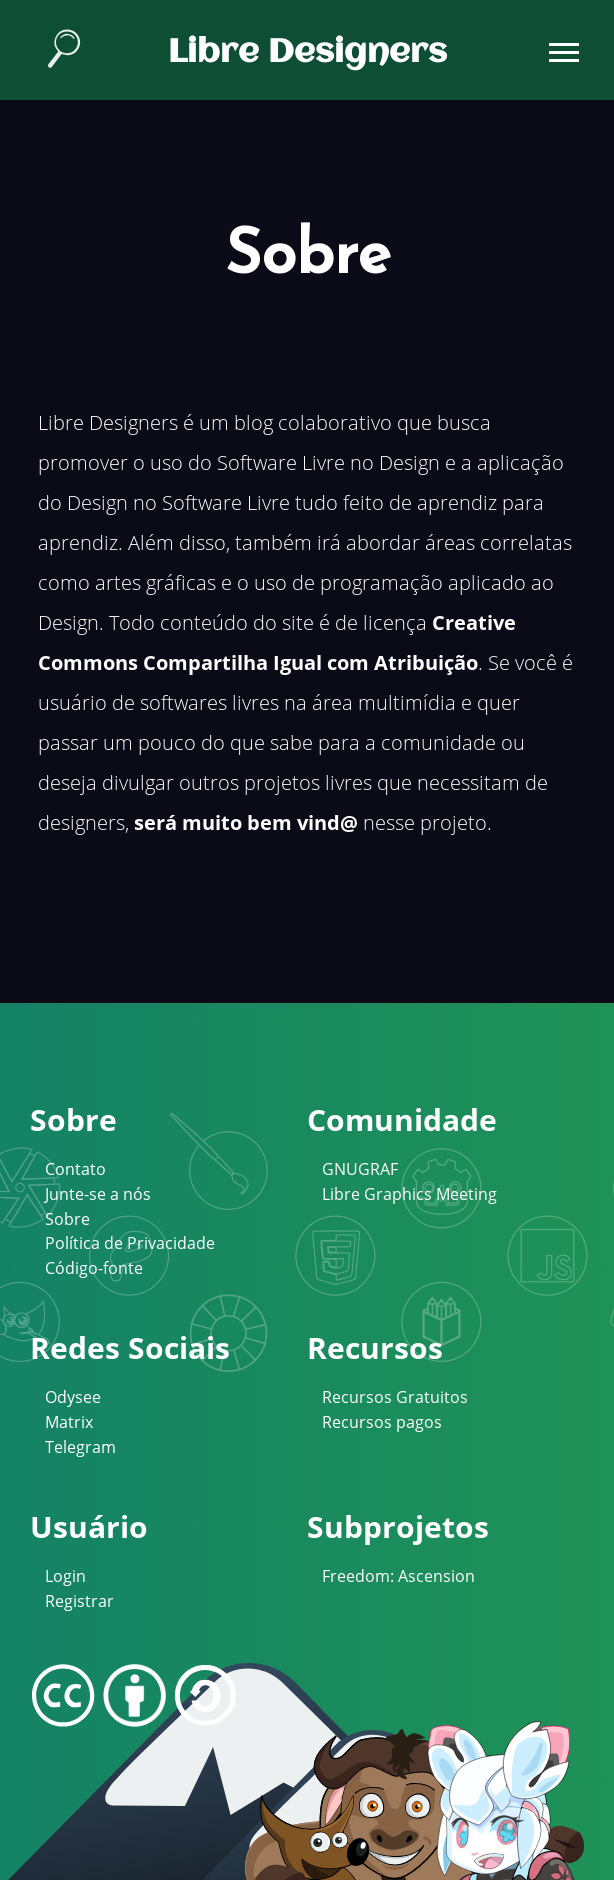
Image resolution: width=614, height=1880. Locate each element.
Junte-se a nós (98, 1194)
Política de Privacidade (130, 1243)
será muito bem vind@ (246, 822)
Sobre (67, 1219)
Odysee (73, 1397)
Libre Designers (307, 53)
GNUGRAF (360, 1169)
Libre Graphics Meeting (409, 1194)
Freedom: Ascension (398, 1576)
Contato (75, 1169)
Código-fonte (94, 1268)
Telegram (80, 1447)
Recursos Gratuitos (395, 1397)
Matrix (69, 1422)
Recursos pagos (382, 1422)
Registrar (79, 1601)
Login (65, 1576)
